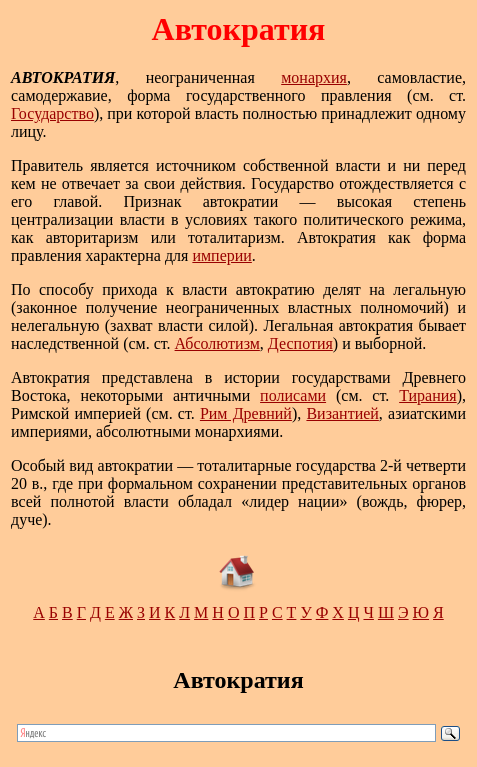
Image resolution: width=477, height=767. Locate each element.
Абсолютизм (217, 343)
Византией (342, 413)
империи (221, 255)
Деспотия (300, 343)
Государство (52, 113)
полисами (293, 395)
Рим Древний (246, 413)
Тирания (428, 395)
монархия (314, 77)
